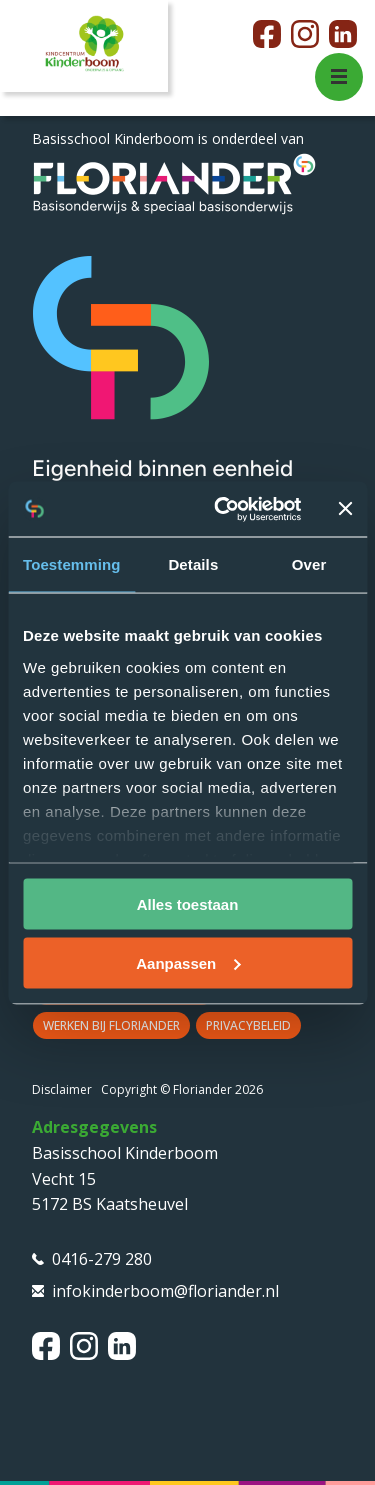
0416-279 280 (102, 1259)
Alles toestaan (188, 904)
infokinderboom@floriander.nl (165, 1291)
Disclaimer (62, 1089)
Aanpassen (188, 962)
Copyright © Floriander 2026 (182, 1089)
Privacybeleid (248, 1025)
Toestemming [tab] (72, 564)
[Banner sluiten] (345, 509)
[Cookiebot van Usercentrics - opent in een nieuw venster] (223, 509)
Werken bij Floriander (111, 1025)
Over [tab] (309, 564)
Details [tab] (193, 564)
